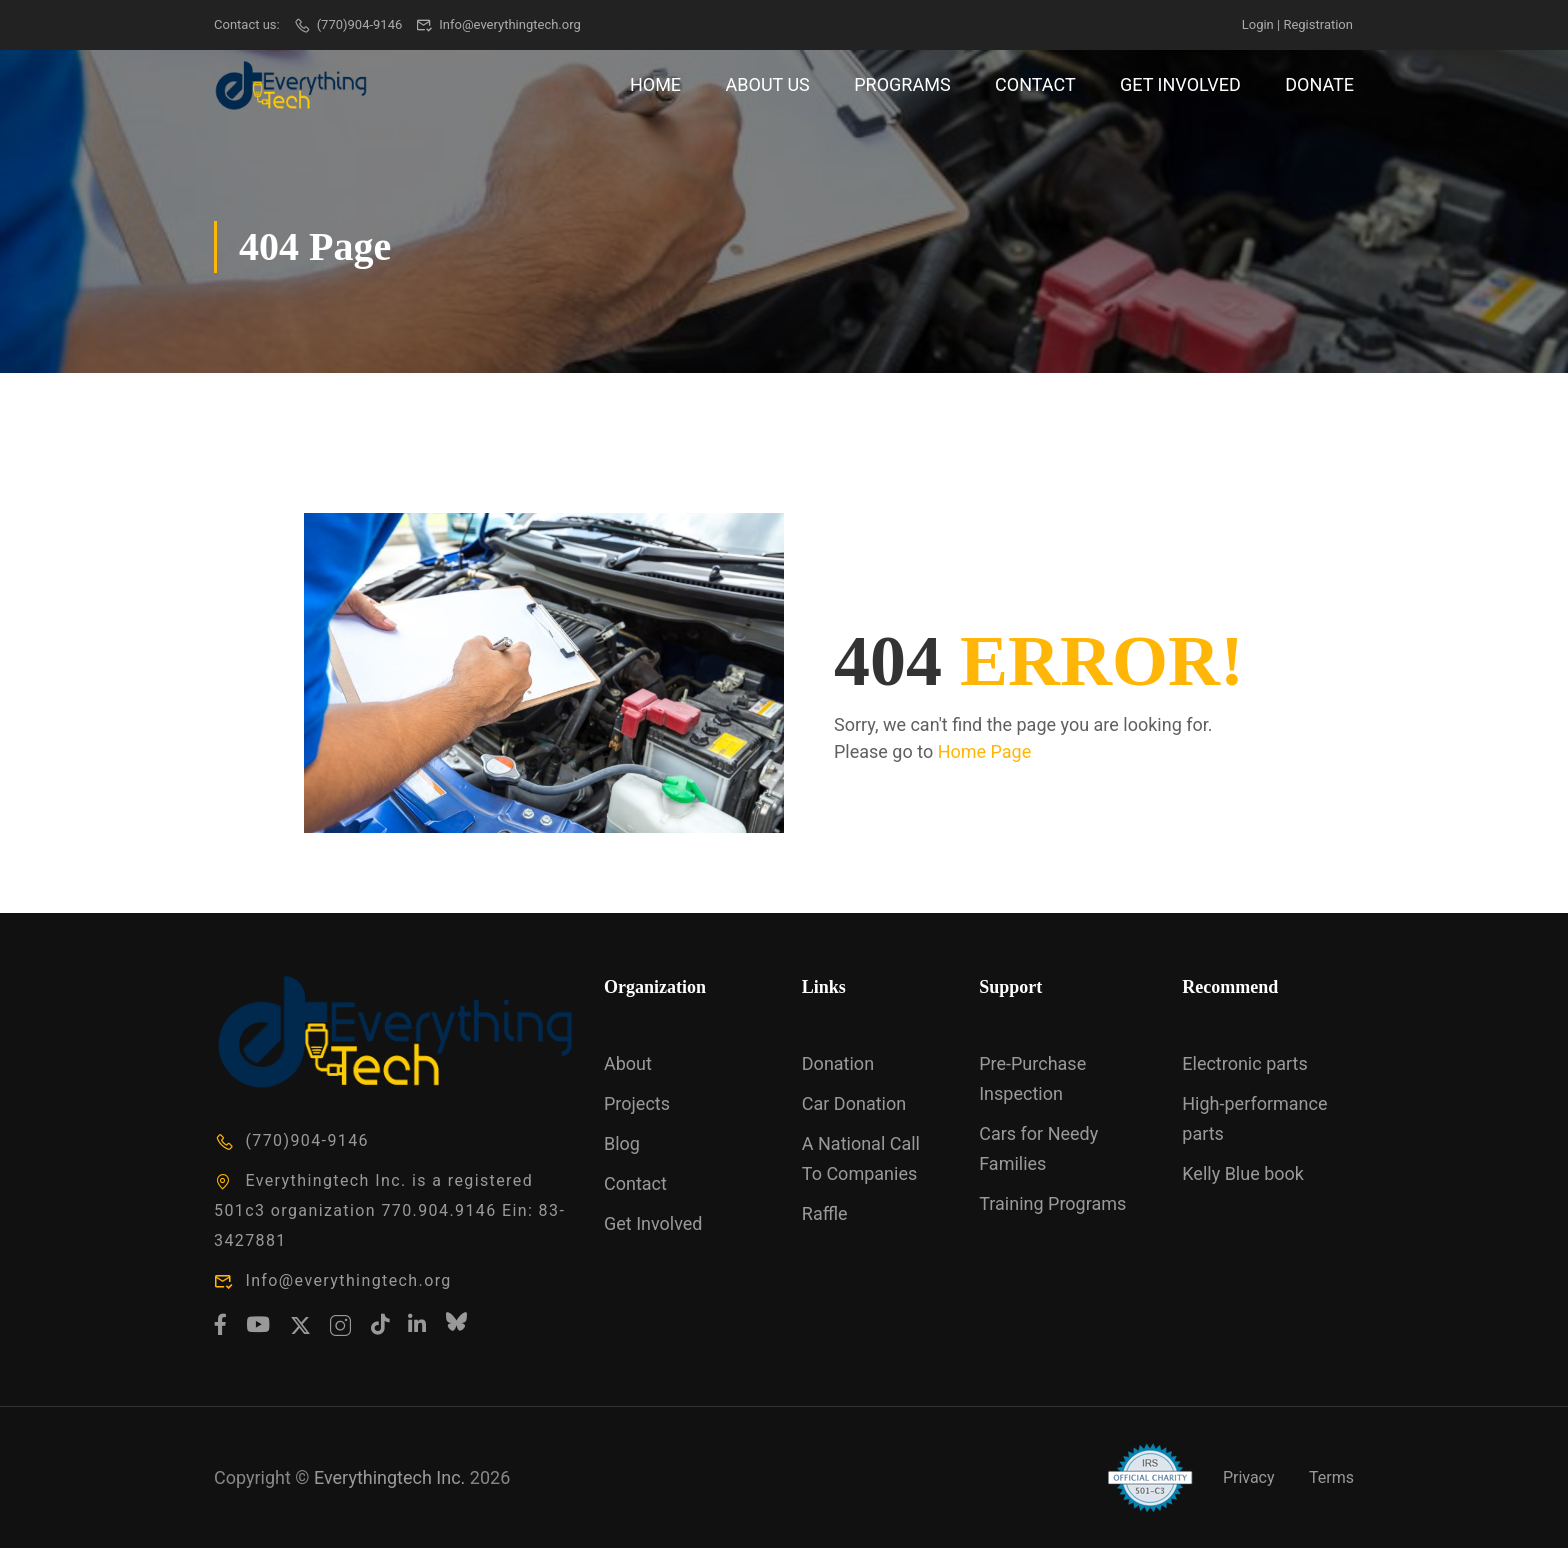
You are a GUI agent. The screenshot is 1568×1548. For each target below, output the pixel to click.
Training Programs (1052, 1203)
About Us (768, 84)
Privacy (1249, 1477)
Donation (838, 1063)
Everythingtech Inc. (389, 1477)
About (628, 1063)
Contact (1035, 84)
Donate (1319, 84)
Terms (1331, 1477)
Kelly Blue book (1243, 1173)
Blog (622, 1143)
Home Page (985, 751)
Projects (637, 1103)
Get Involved (1180, 84)
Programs (902, 84)
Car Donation (854, 1103)
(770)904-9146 (347, 24)
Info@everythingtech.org (498, 24)
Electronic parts (1244, 1063)
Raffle (825, 1213)
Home (655, 84)
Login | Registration (1297, 24)
